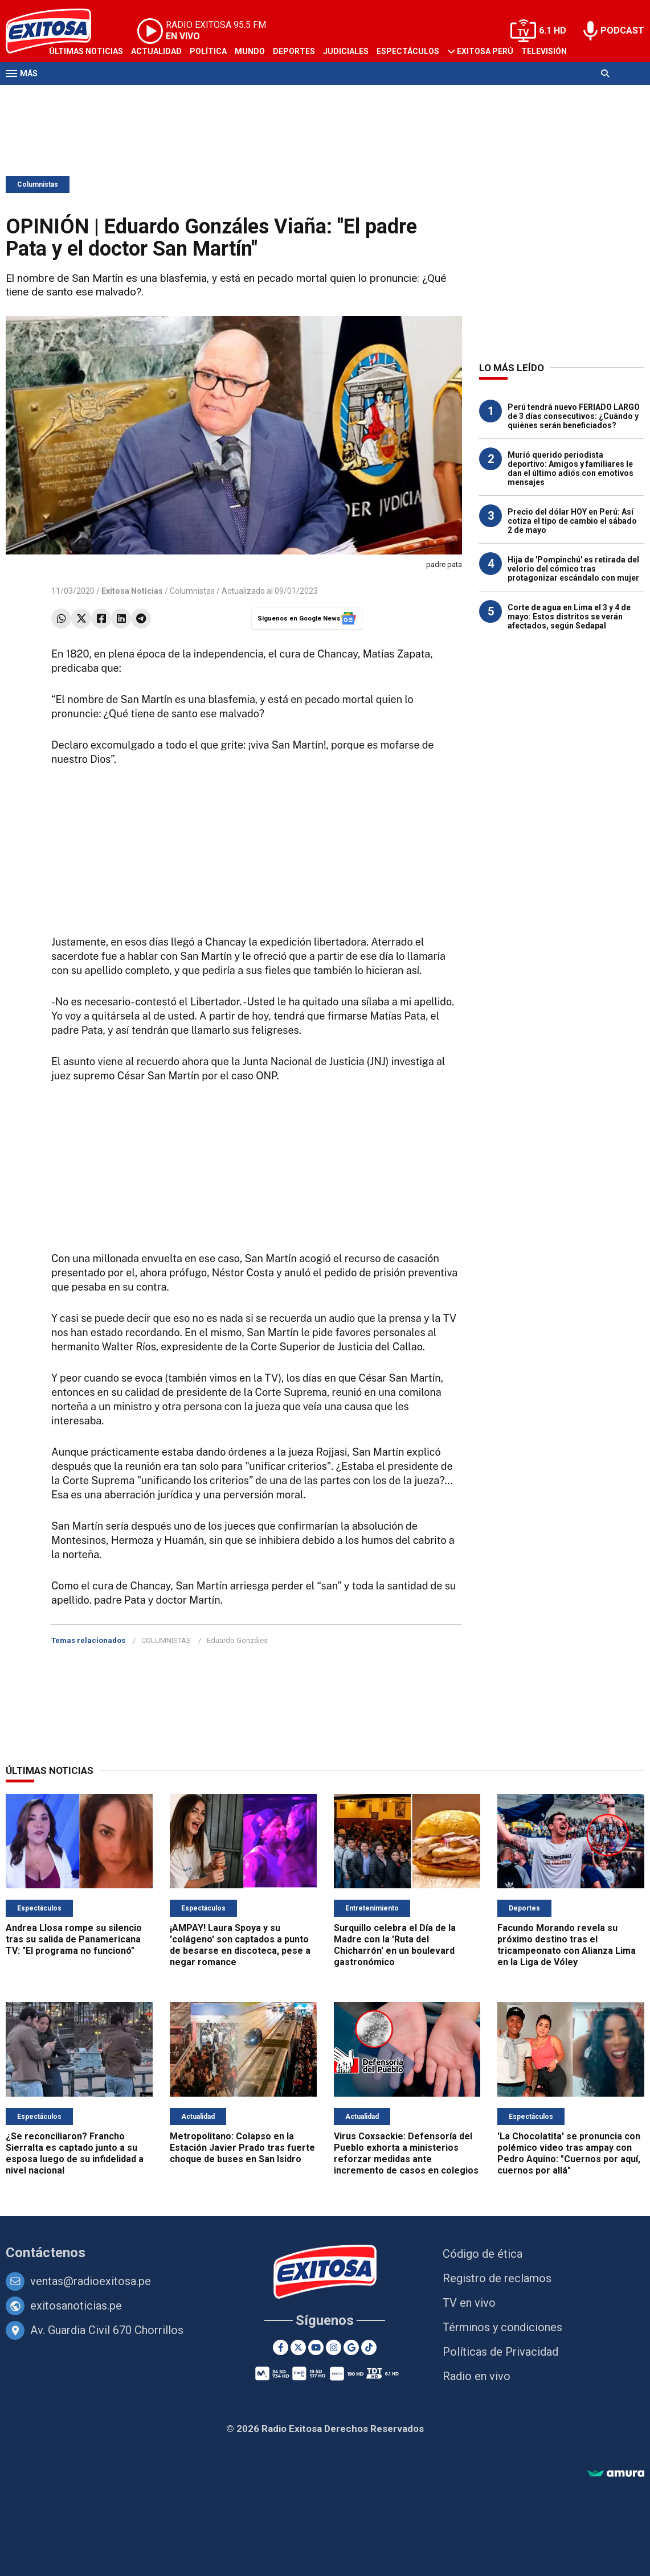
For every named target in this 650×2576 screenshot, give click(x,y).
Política (208, 51)
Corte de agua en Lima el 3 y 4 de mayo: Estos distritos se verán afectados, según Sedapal (569, 616)
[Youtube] (316, 2347)
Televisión (544, 51)
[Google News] (351, 2347)
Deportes (294, 51)
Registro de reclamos (497, 2278)
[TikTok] (369, 2347)
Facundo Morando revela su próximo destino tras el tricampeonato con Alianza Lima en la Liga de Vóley (566, 1944)
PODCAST (622, 30)
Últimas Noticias (86, 51)
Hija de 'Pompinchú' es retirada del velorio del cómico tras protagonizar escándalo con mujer (573, 568)
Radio (61, 95)
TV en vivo (469, 2303)
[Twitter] (298, 2347)
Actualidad (156, 51)
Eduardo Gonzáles (237, 1640)
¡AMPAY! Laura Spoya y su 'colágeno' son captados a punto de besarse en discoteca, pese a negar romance (240, 1944)
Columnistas (37, 184)
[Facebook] (280, 2347)
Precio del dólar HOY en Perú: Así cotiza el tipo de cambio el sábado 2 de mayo (572, 521)
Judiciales (346, 51)
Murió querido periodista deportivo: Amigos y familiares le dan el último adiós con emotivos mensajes (570, 468)
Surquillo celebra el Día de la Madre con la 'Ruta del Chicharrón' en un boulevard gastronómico (395, 1944)
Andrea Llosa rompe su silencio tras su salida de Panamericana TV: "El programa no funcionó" (74, 1939)
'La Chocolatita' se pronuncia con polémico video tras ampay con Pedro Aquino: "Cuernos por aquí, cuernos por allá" (568, 2153)
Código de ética (482, 2254)
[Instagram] (333, 2347)
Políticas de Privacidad (500, 2352)
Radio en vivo (476, 2376)
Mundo (250, 51)
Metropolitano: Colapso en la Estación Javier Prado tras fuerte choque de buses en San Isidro (242, 2147)
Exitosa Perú (485, 51)
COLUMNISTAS (166, 1640)
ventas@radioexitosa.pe (90, 2281)
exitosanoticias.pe (76, 2305)
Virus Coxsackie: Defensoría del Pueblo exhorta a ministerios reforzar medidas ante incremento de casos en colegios (406, 2153)
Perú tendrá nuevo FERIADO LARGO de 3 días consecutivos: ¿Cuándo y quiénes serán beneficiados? (574, 416)
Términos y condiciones (502, 2327)
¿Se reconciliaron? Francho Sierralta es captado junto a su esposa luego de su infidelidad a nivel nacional (75, 2153)
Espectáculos (408, 51)
